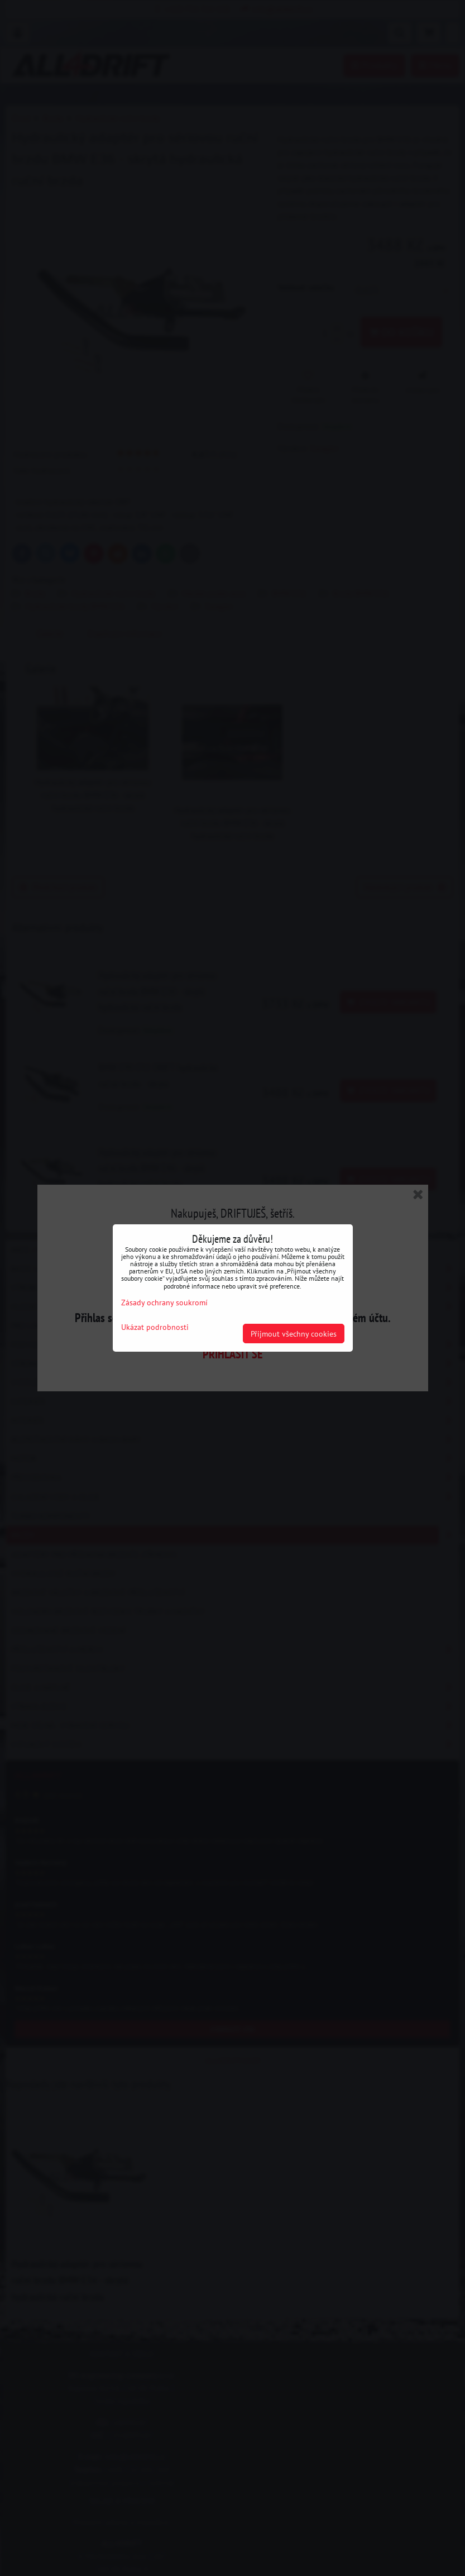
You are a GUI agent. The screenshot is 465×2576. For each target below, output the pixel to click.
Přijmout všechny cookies (294, 1333)
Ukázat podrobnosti (155, 1327)
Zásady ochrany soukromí (164, 1302)
